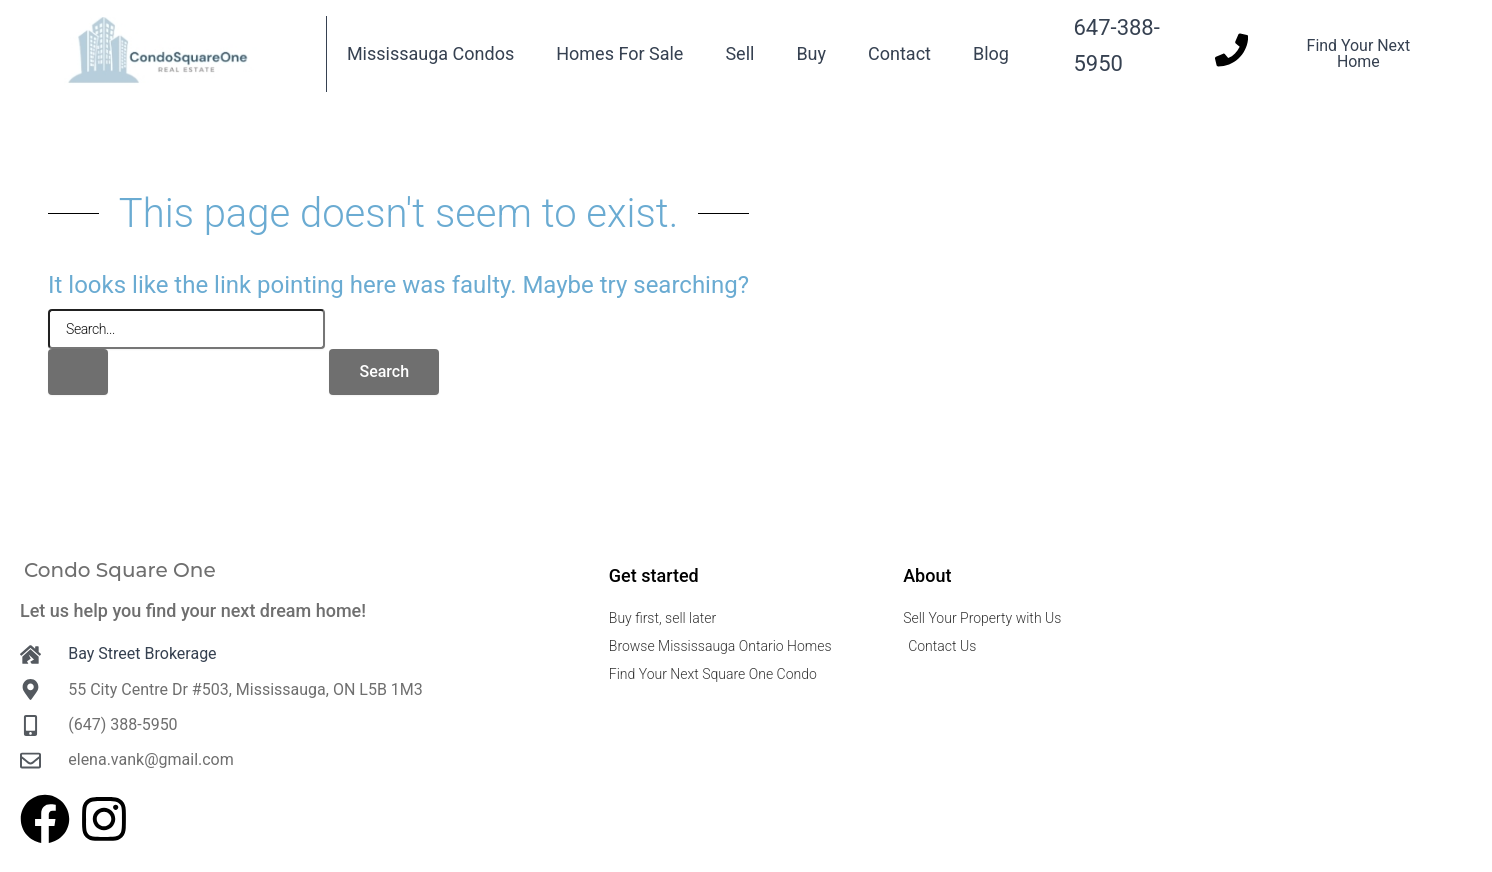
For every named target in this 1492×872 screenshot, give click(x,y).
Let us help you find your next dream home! (193, 610)
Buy (811, 53)
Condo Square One (120, 570)
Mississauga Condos (430, 53)
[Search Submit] (78, 372)
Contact (899, 53)
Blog (991, 53)
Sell (739, 53)
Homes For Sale (619, 53)
